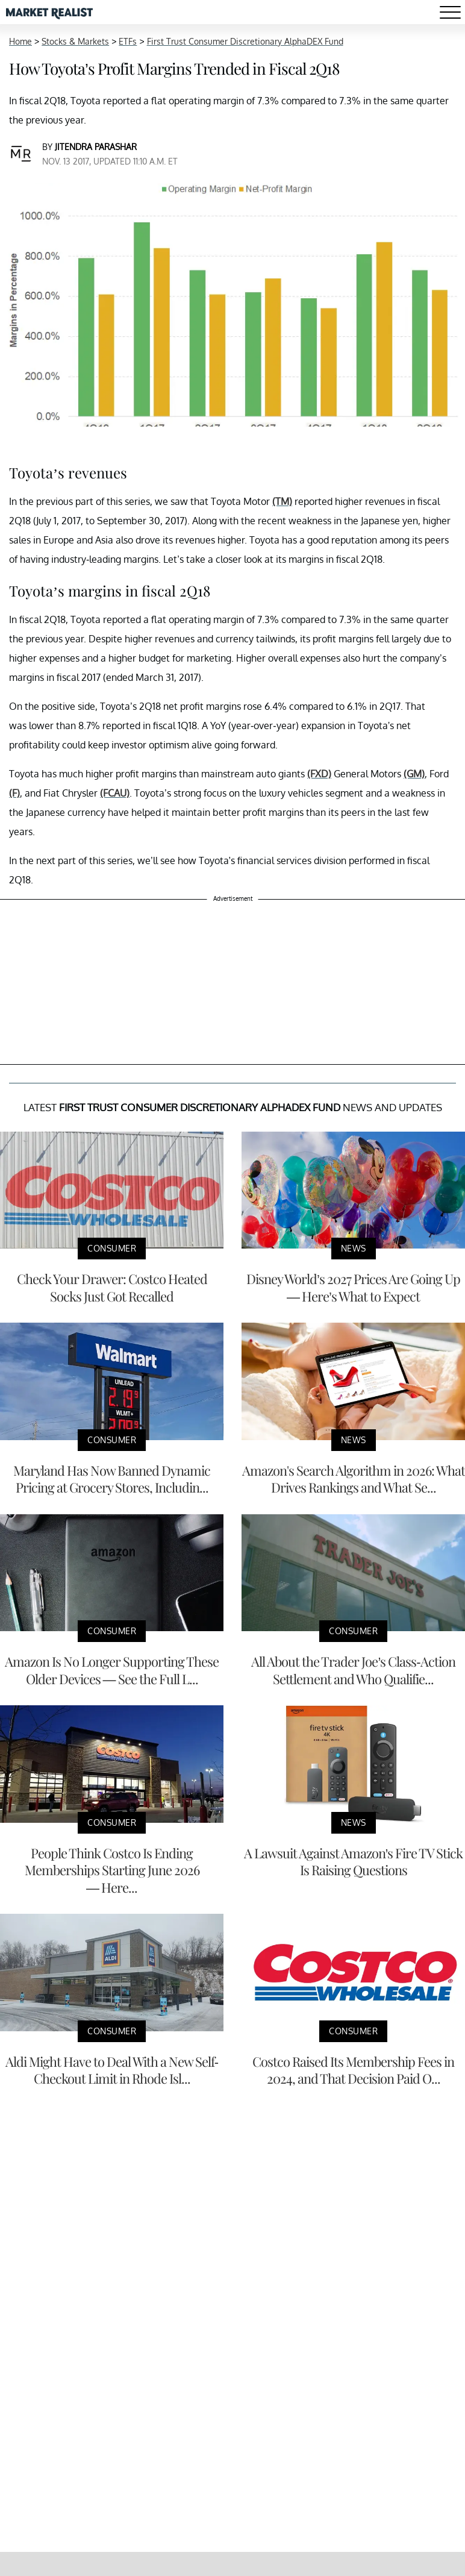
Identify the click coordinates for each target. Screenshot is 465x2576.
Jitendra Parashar (96, 147)
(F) (14, 793)
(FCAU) (115, 793)
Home (20, 41)
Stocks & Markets (75, 41)
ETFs (128, 41)
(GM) (414, 774)
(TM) (282, 501)
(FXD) (319, 774)
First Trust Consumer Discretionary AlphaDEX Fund (245, 41)
